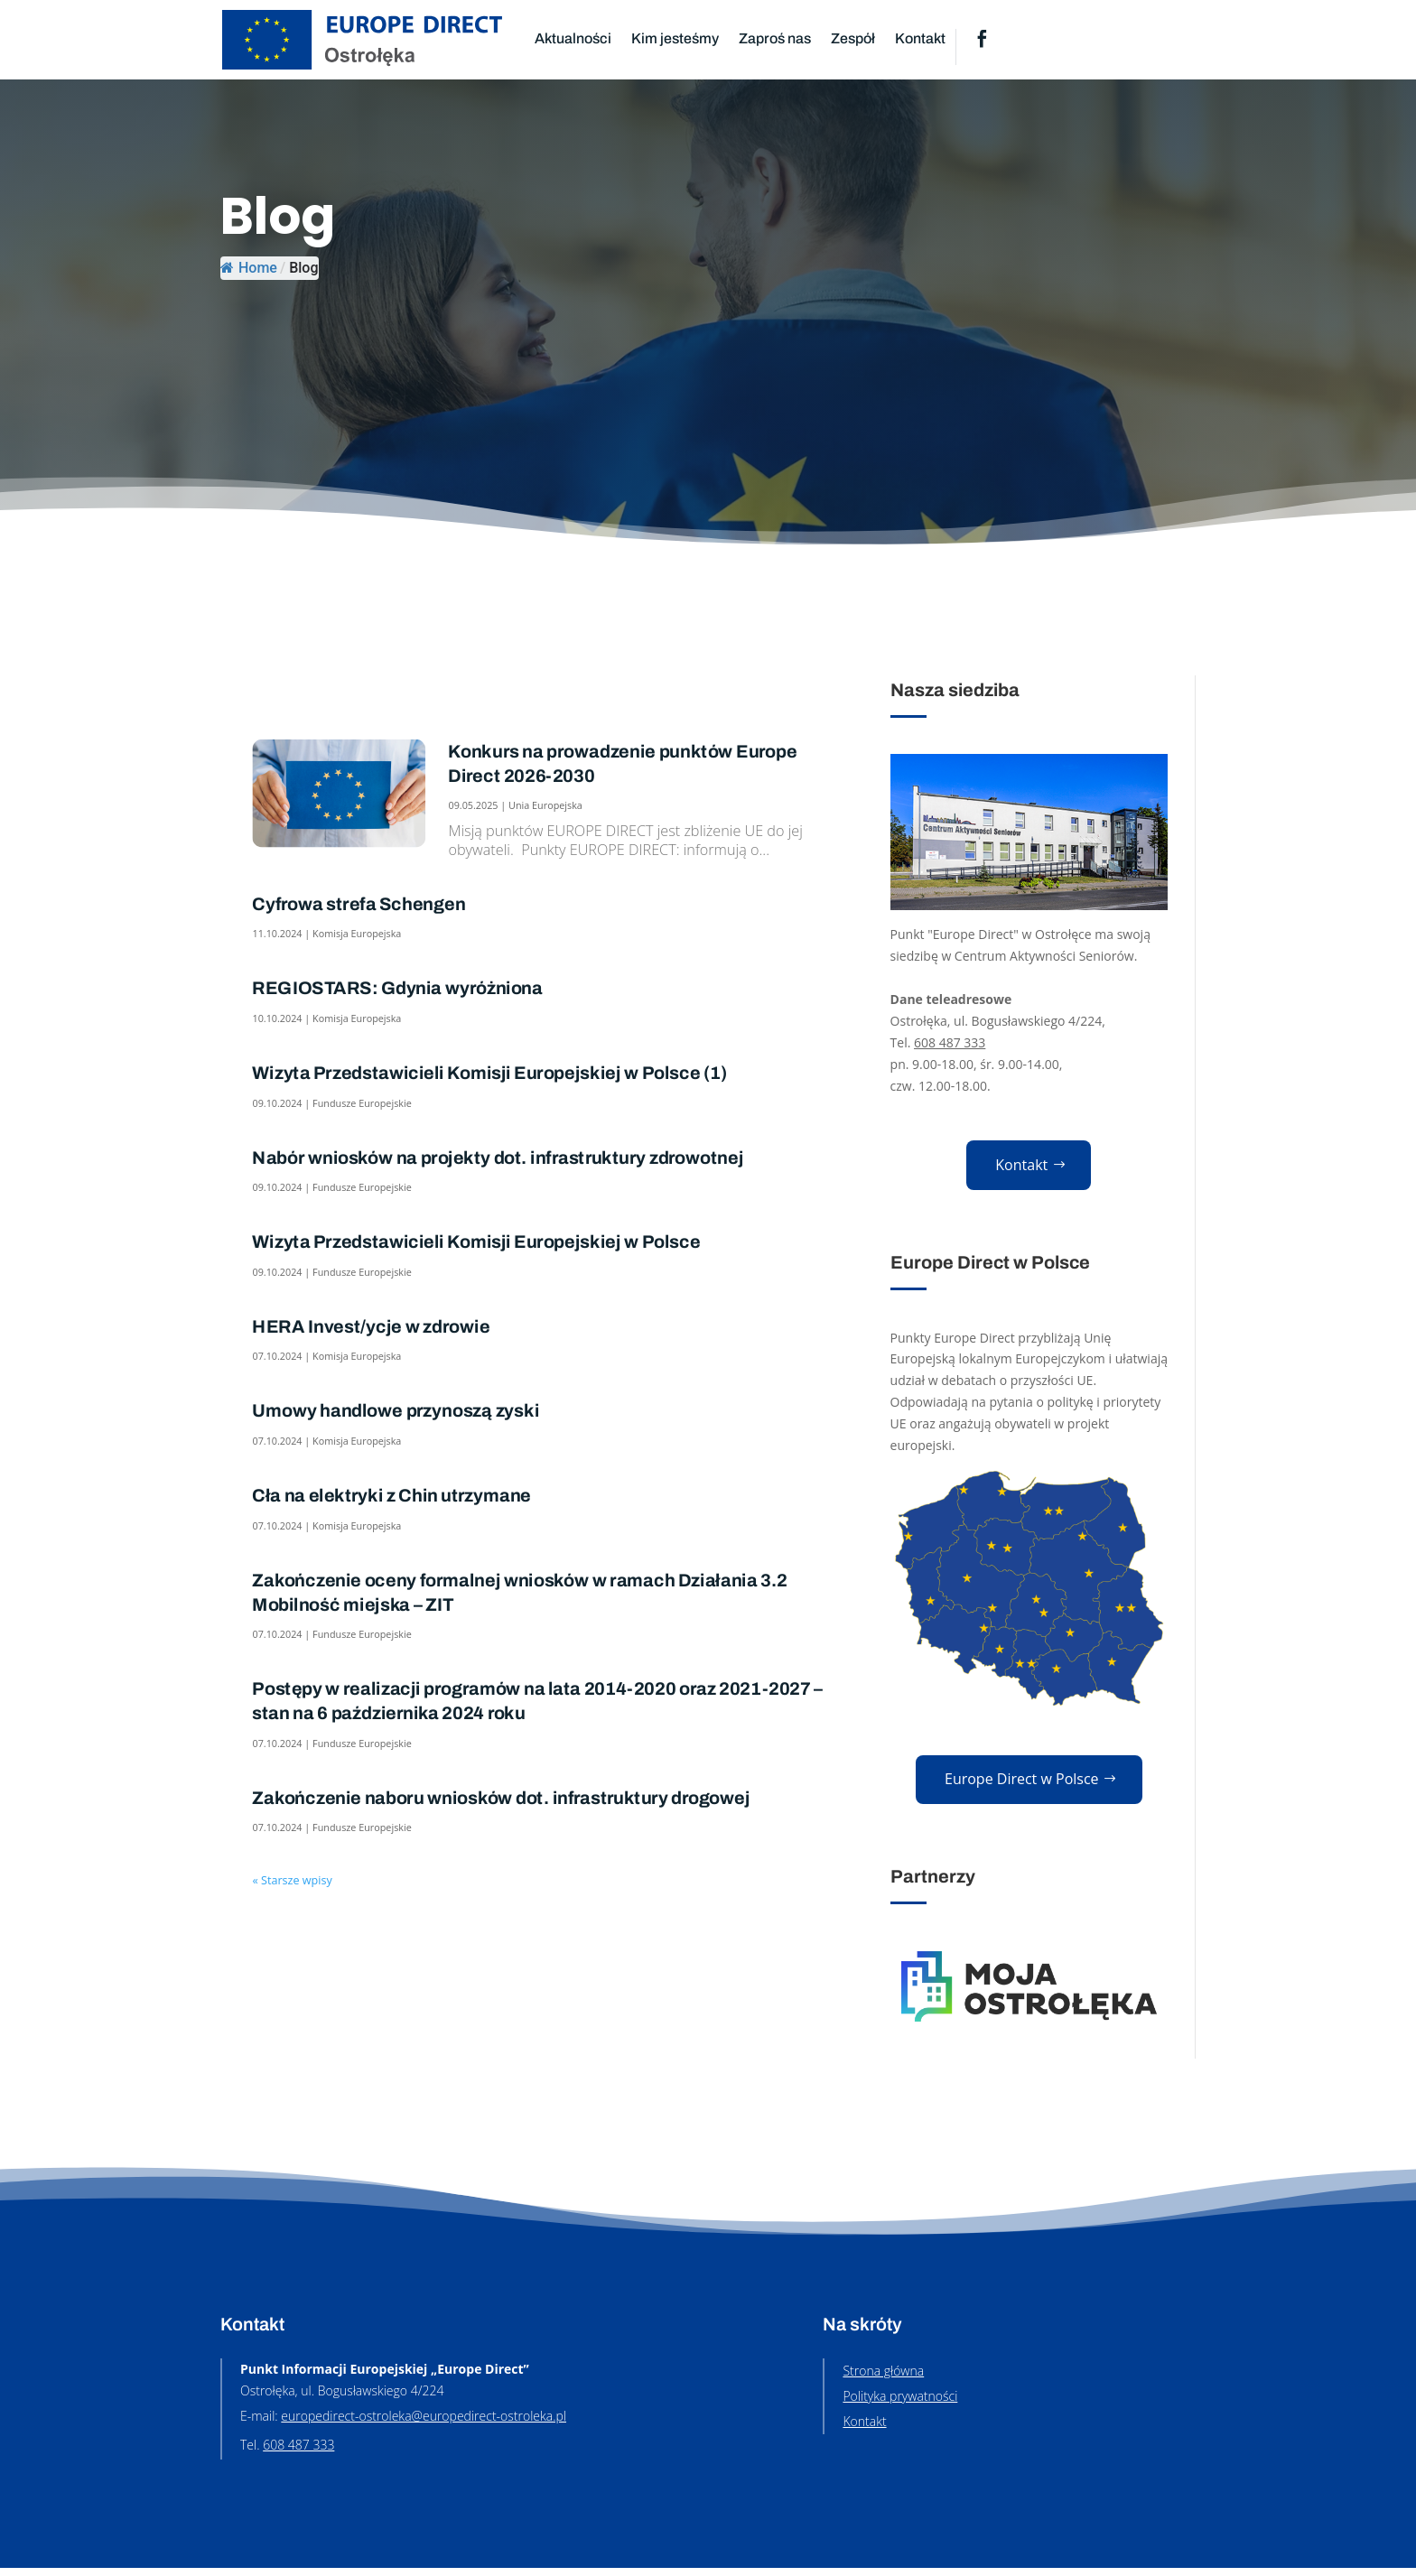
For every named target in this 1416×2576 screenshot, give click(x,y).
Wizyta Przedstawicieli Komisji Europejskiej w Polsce (476, 1242)
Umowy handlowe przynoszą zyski (395, 1411)
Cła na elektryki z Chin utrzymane (391, 1496)
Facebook (982, 39)
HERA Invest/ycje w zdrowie (370, 1327)
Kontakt (920, 38)
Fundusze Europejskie (362, 1103)
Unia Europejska (545, 805)
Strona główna (883, 2378)
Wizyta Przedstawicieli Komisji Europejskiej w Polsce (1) (489, 1073)
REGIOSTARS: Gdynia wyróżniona (397, 989)
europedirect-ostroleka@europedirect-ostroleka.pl (423, 2423)
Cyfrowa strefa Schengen (358, 905)
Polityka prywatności (900, 2404)
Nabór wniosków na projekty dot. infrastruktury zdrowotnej (497, 1157)
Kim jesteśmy (675, 38)
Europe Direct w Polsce (1022, 1785)
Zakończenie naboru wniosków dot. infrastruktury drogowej (501, 1799)
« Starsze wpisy (291, 1879)
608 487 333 (949, 1042)
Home (248, 267)
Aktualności (573, 38)
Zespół (853, 38)
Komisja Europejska (356, 934)
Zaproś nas (775, 38)
